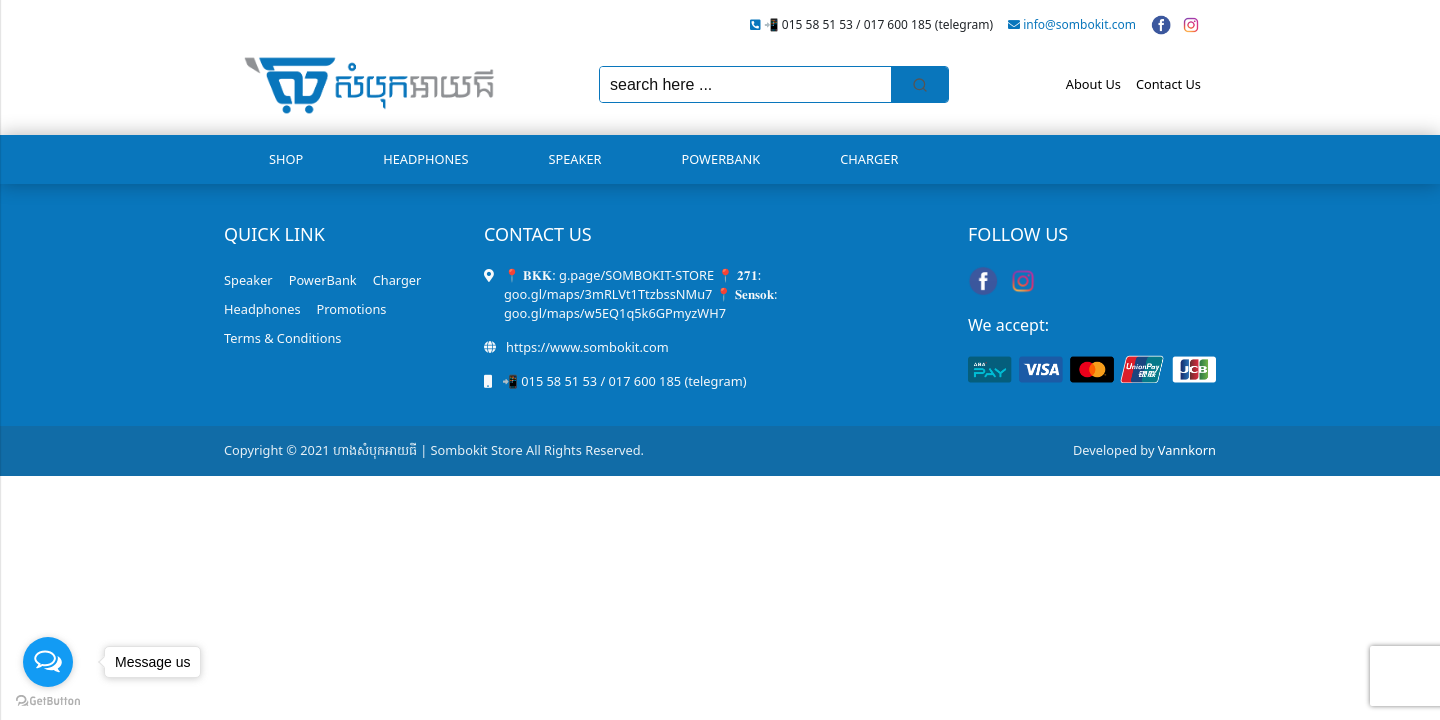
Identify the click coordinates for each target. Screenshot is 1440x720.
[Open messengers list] (48, 662)
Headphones (425, 159)
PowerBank (721, 159)
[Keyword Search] (745, 84)
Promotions (352, 309)
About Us (1093, 84)
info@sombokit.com (1079, 24)
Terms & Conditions (282, 338)
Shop (286, 159)
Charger (869, 159)
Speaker (574, 159)
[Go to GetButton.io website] (48, 700)
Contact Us (1168, 84)
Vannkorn (1187, 450)
